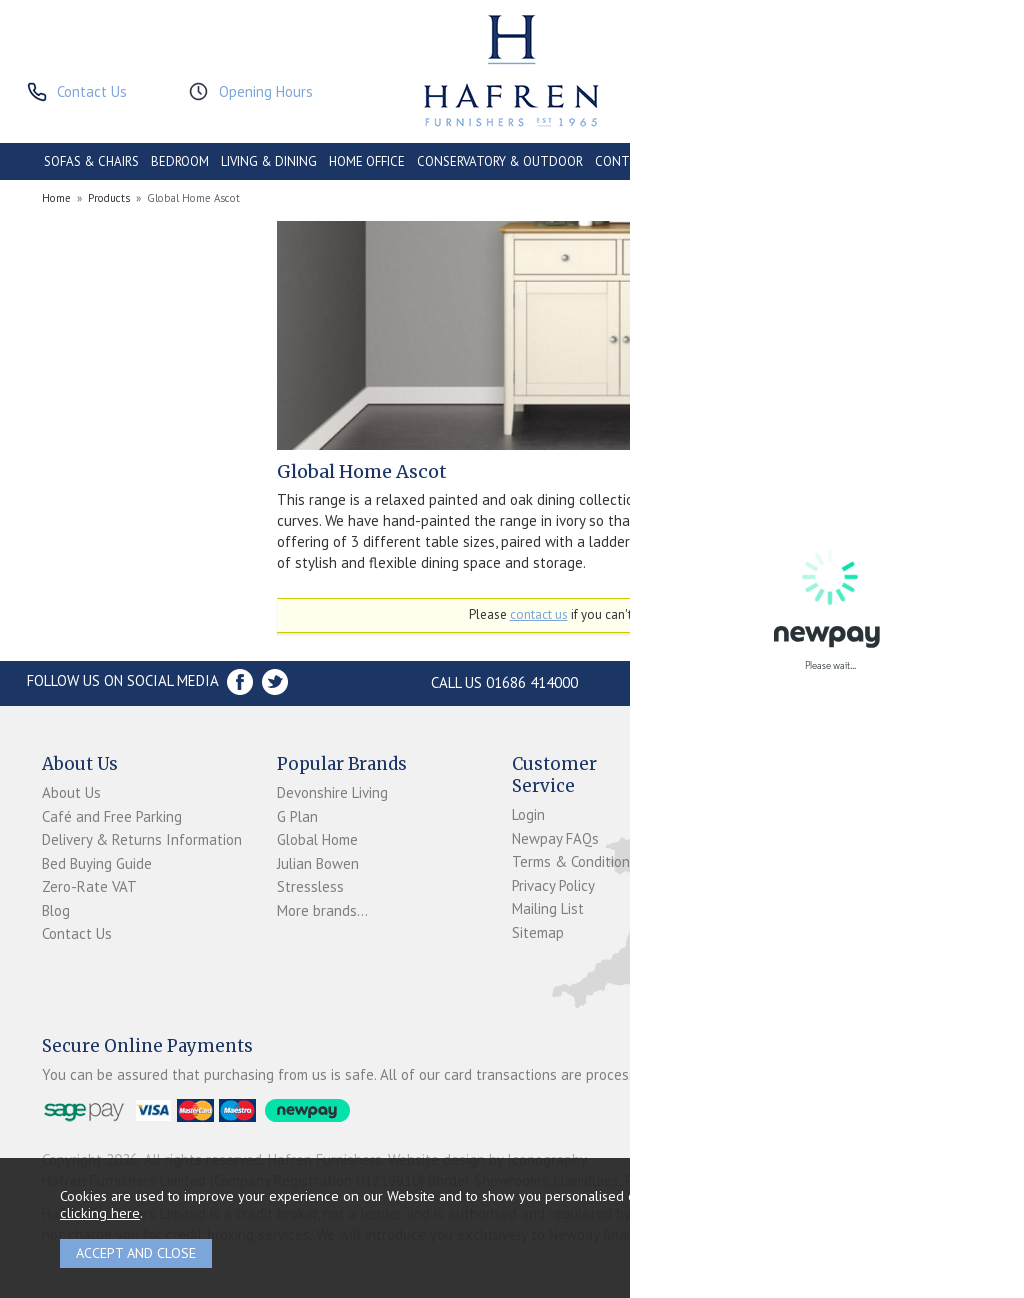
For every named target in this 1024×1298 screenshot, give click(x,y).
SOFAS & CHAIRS (91, 161)
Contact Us (77, 933)
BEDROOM (180, 161)
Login (528, 814)
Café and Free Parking (112, 816)
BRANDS (957, 161)
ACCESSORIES (882, 161)
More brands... (322, 910)
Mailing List (548, 908)
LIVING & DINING (269, 161)
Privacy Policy (553, 885)
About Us (71, 792)
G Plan (297, 816)
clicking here (100, 1212)
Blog (56, 910)
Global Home (317, 839)
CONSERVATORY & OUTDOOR (500, 161)
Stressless (310, 886)
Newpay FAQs (555, 838)
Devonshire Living (332, 792)
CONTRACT (628, 161)
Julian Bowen (318, 863)
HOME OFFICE (367, 161)
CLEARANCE (708, 161)
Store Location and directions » (794, 682)
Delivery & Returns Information (142, 839)
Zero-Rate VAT (89, 886)
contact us (539, 614)
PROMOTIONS (792, 161)
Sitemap (538, 932)
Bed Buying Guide (97, 863)
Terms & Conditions (574, 861)
